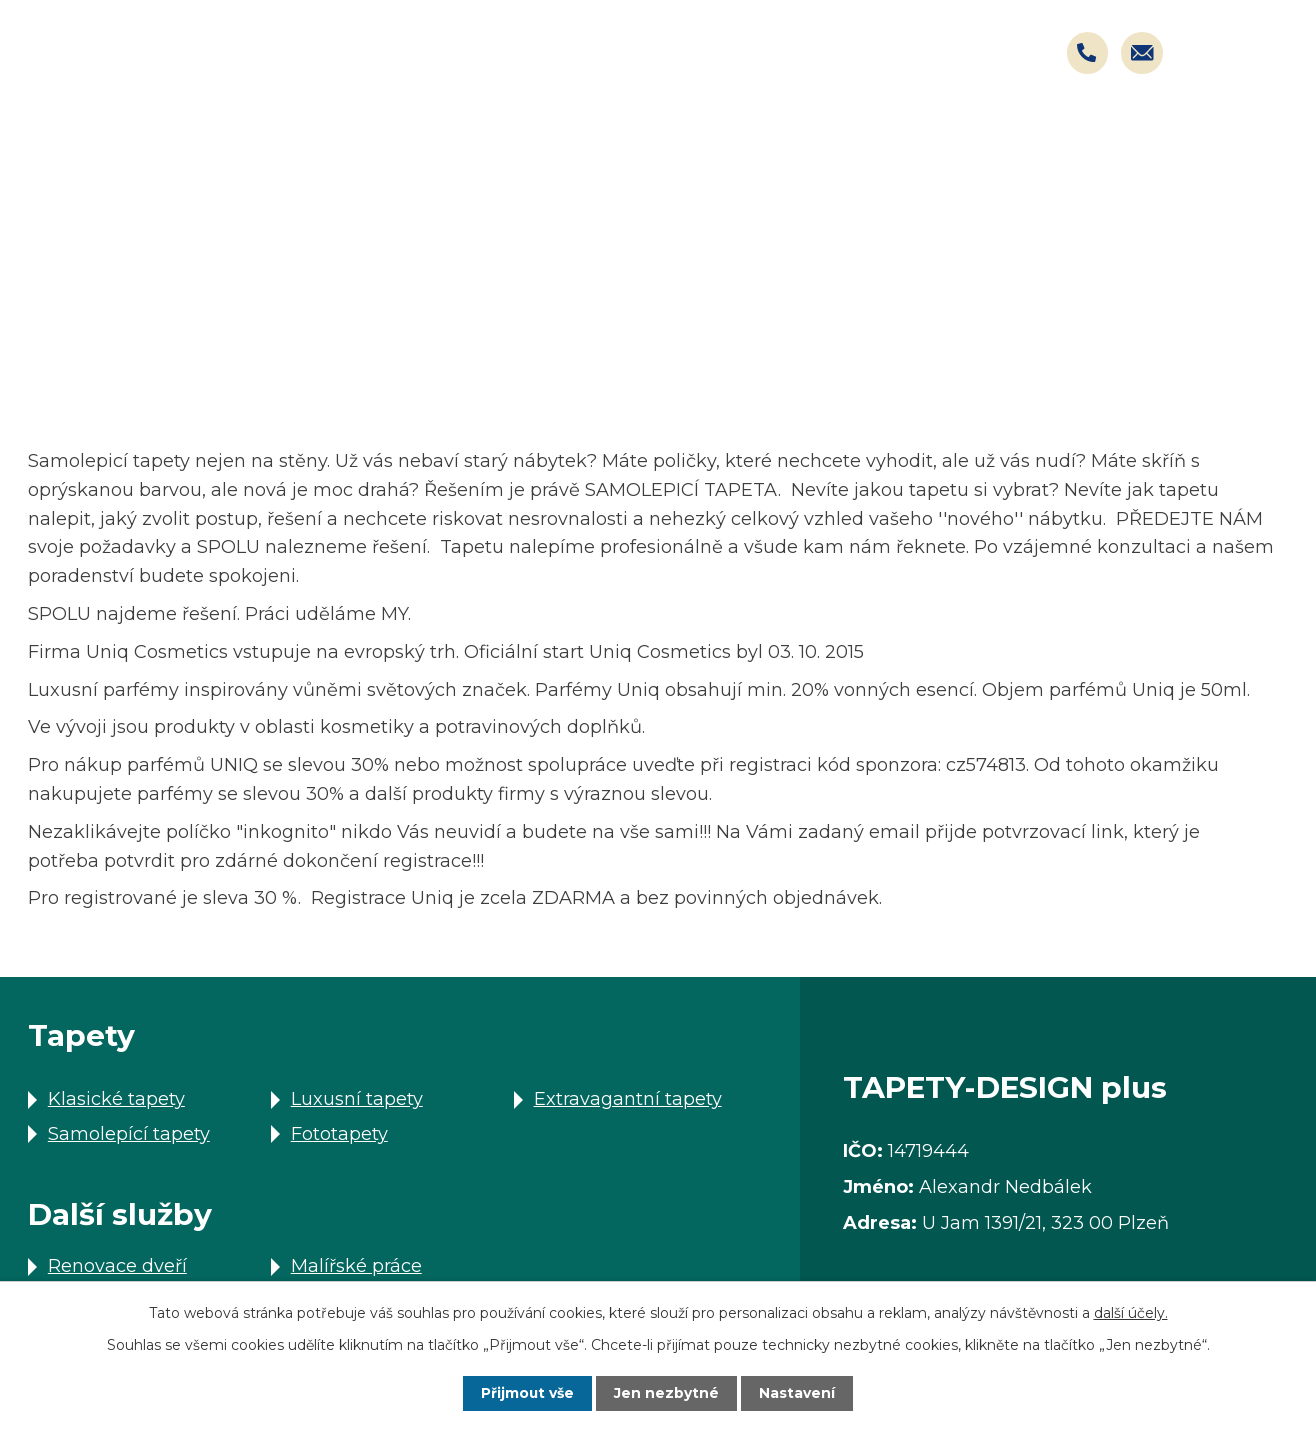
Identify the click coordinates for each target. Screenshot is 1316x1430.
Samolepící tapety (129, 1134)
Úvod (51, 351)
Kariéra (1075, 130)
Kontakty (1238, 130)
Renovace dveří (117, 1266)
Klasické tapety (116, 1099)
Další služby (177, 351)
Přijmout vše (528, 1393)
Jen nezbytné (667, 1393)
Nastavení (798, 1393)
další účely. (1131, 1313)
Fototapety (339, 1134)
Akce (934, 130)
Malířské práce (356, 1266)
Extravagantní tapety (628, 1099)
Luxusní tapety (357, 1099)
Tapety (591, 130)
